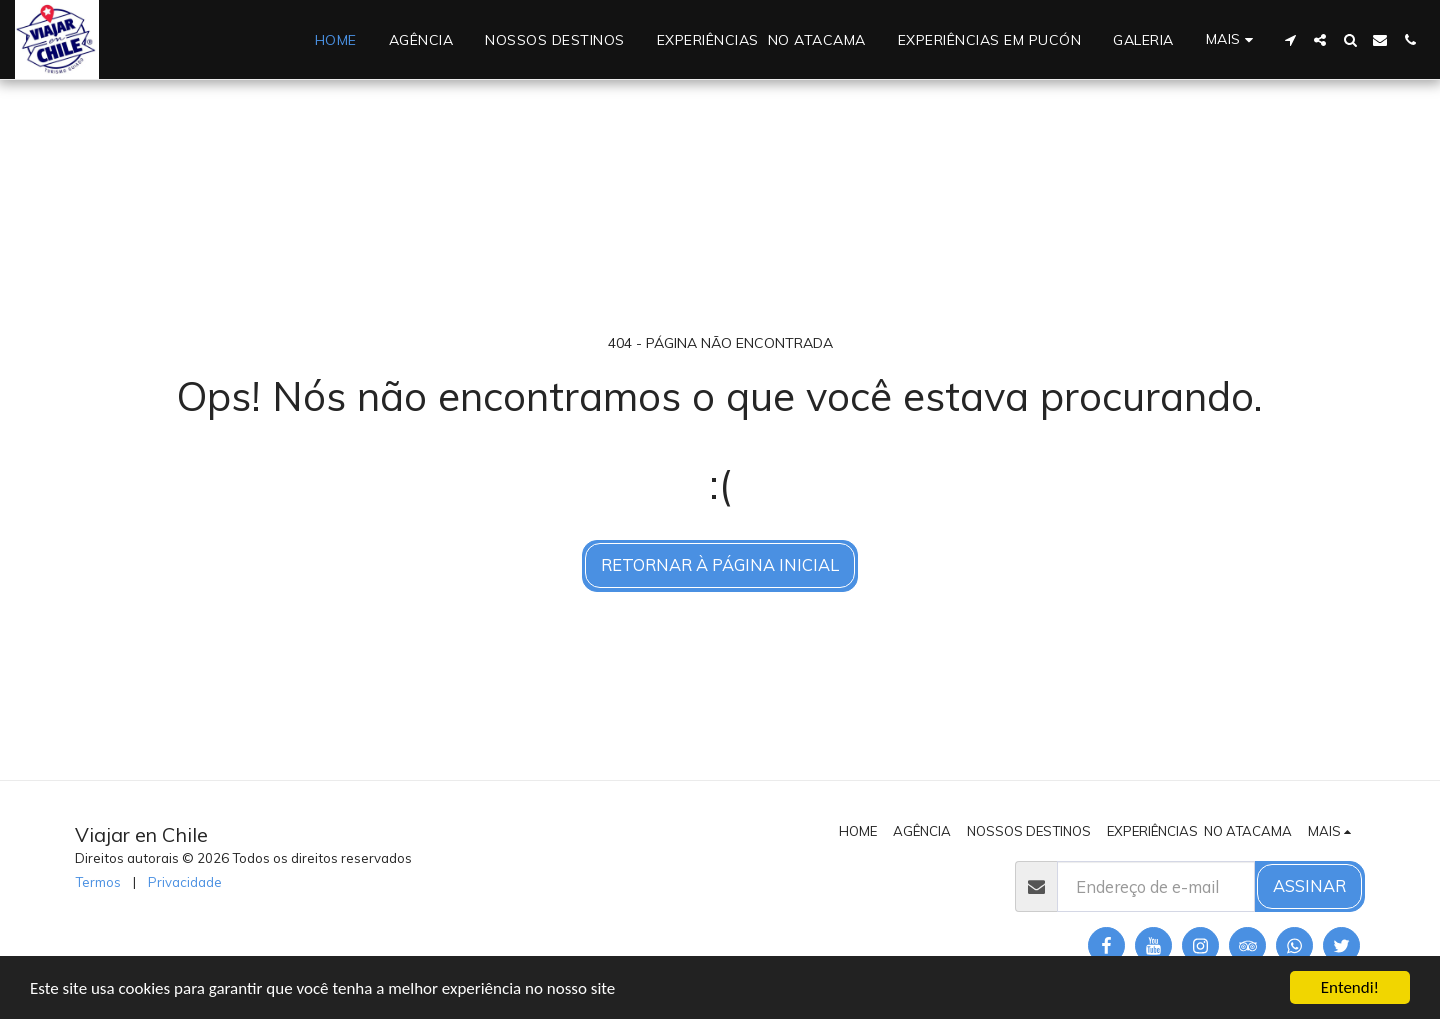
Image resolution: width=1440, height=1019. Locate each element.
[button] (1290, 40)
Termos (98, 882)
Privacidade (185, 882)
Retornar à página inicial (720, 564)
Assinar (1309, 885)
